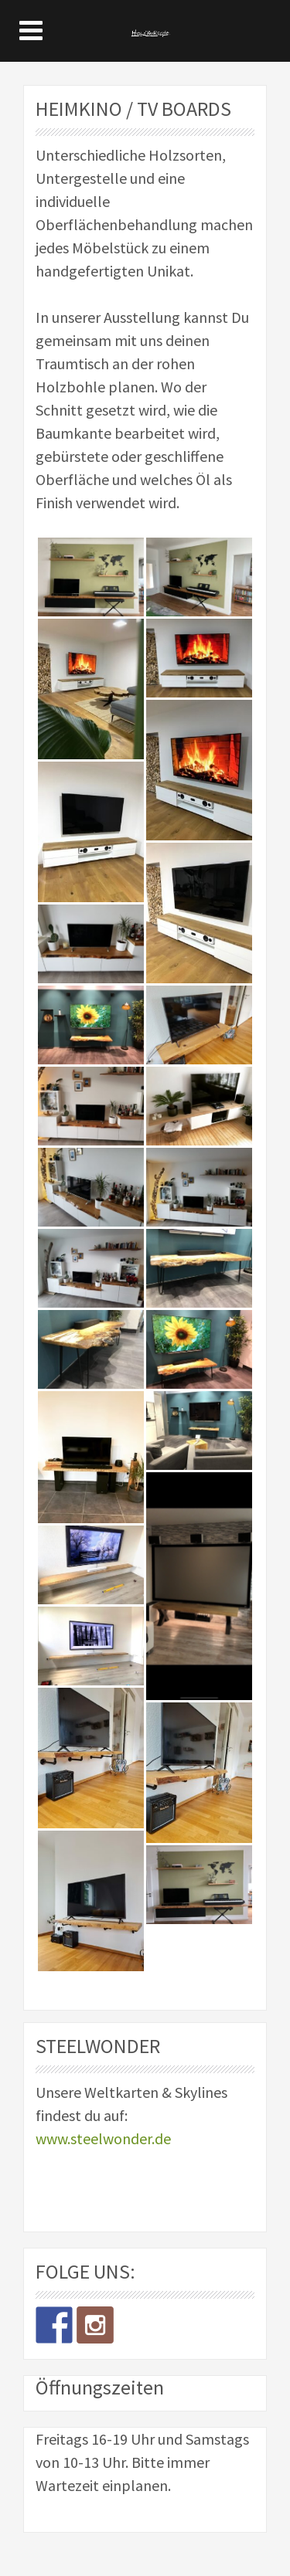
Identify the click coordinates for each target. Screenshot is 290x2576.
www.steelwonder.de (103, 2138)
